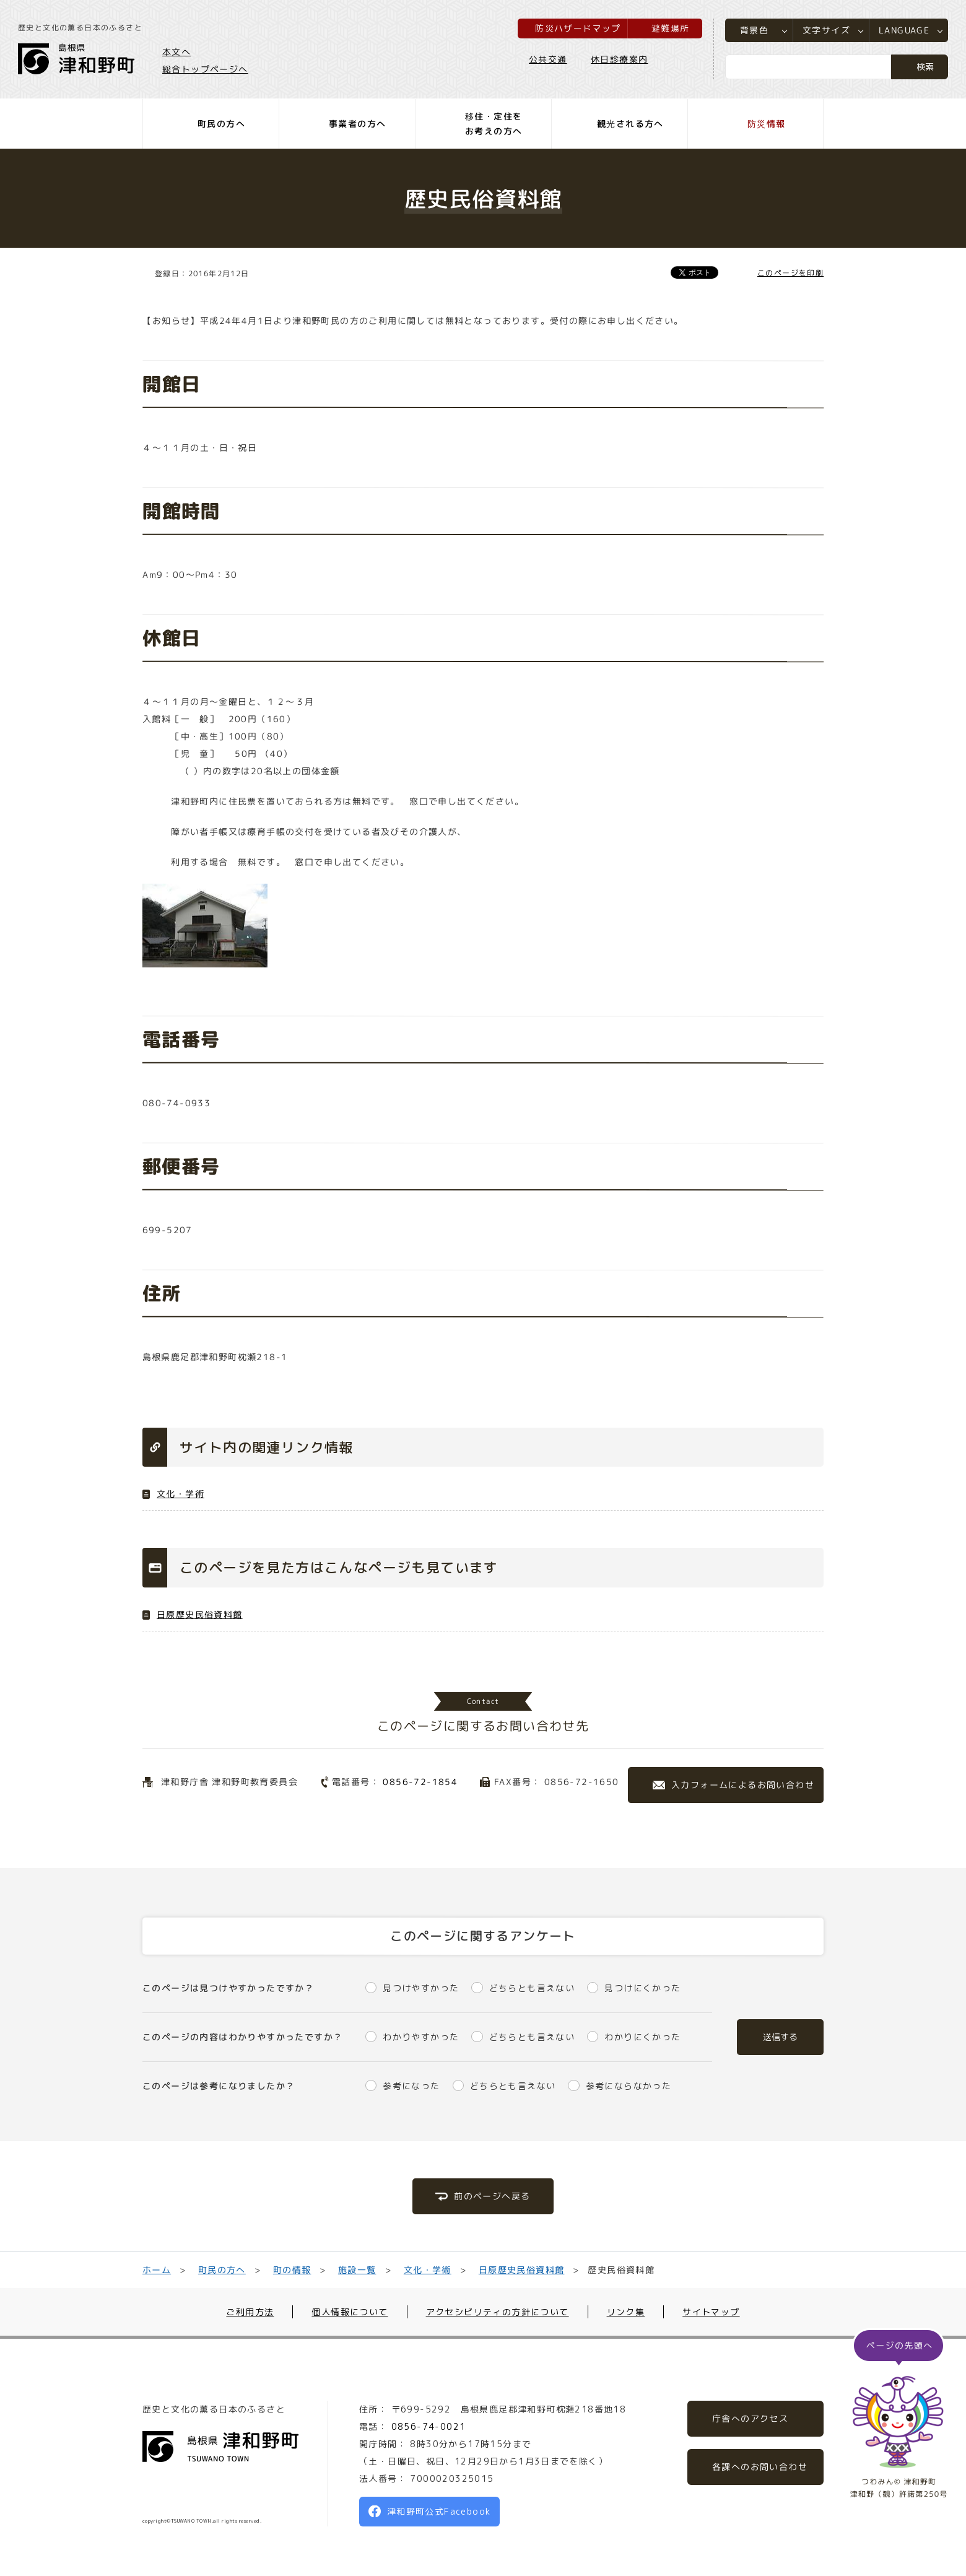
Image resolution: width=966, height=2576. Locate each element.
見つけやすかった (421, 1988)
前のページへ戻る (492, 2196)
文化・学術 (180, 1494)
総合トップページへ (206, 69)
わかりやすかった (421, 2037)
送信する (780, 2037)
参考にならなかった (629, 2086)
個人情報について (349, 2312)
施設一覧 (357, 2270)
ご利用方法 (250, 2312)
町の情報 (292, 2270)
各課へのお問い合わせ (759, 2467)
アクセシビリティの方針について (497, 2312)
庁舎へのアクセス (750, 2418)
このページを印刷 (790, 273)
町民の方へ (222, 2270)
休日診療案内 (618, 60)
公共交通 (547, 60)
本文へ (177, 52)
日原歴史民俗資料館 (200, 1614)
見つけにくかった (642, 1988)
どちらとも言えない (532, 1988)
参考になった (411, 2086)
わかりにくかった (642, 2037)
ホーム (156, 2270)
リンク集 (626, 2312)
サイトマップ (710, 2312)
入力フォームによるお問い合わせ (742, 1785)
